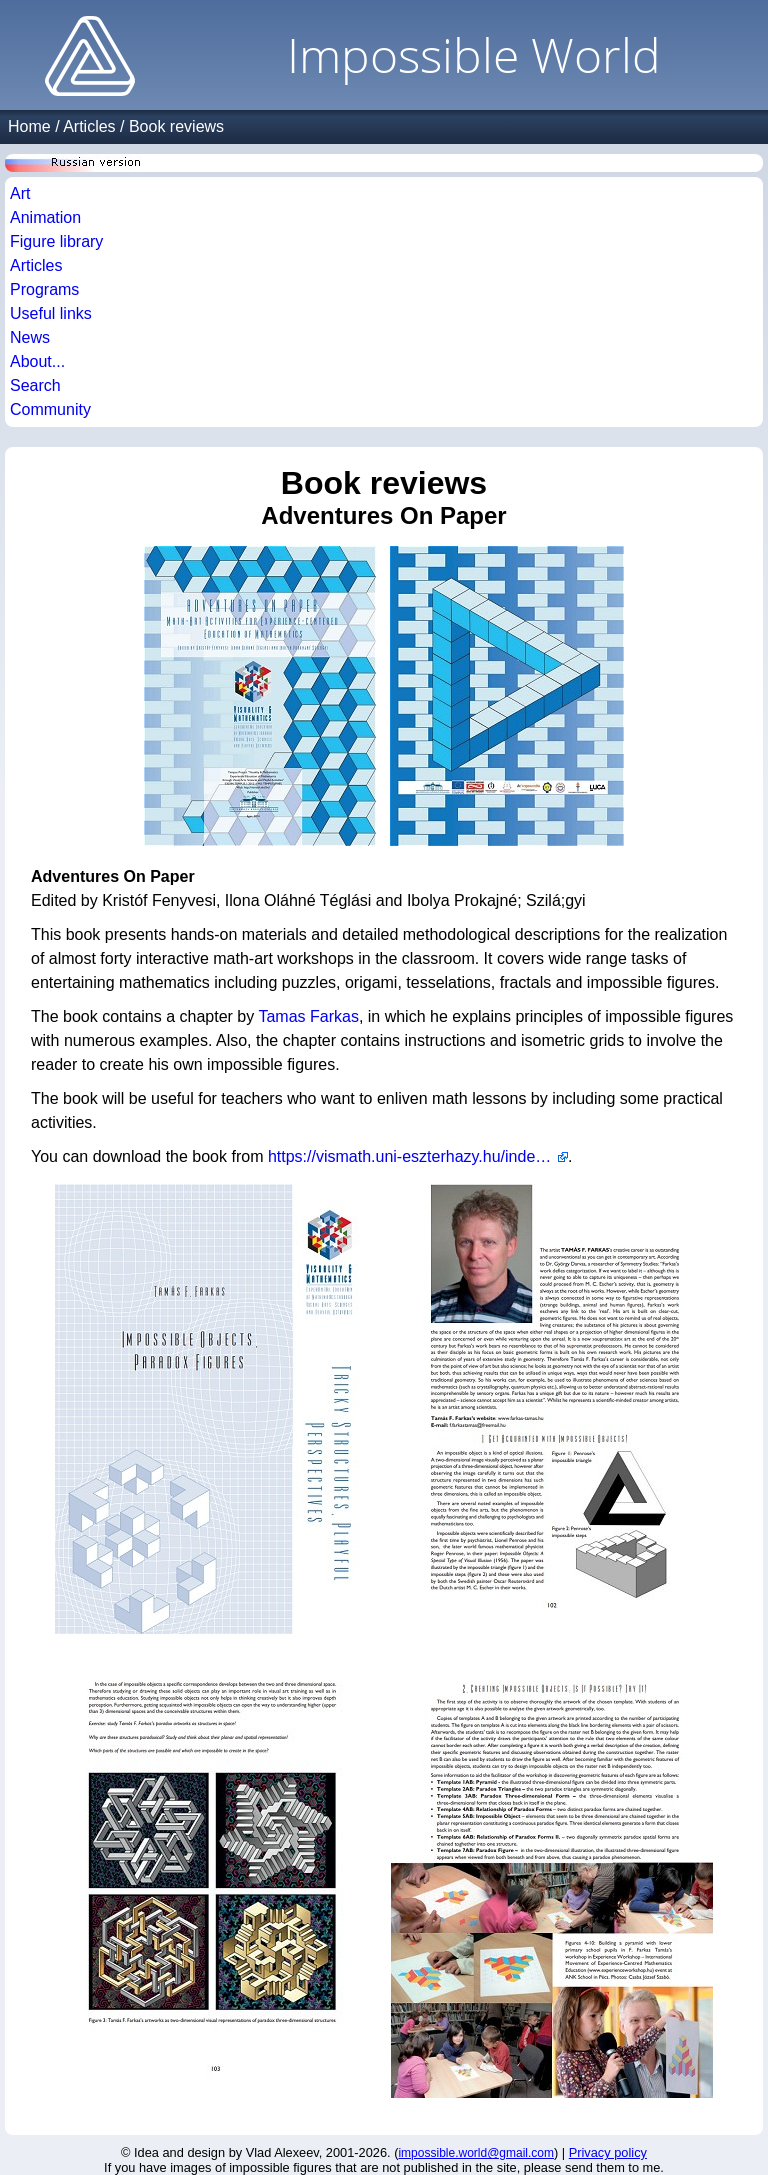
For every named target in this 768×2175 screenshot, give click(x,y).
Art (20, 193)
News (30, 337)
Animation (45, 217)
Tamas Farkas (308, 1016)
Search (35, 385)
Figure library (56, 241)
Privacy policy (608, 2152)
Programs (44, 289)
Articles (89, 126)
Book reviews (176, 126)
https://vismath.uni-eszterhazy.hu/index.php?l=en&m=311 (418, 1156)
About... (37, 361)
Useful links (51, 313)
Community (50, 409)
